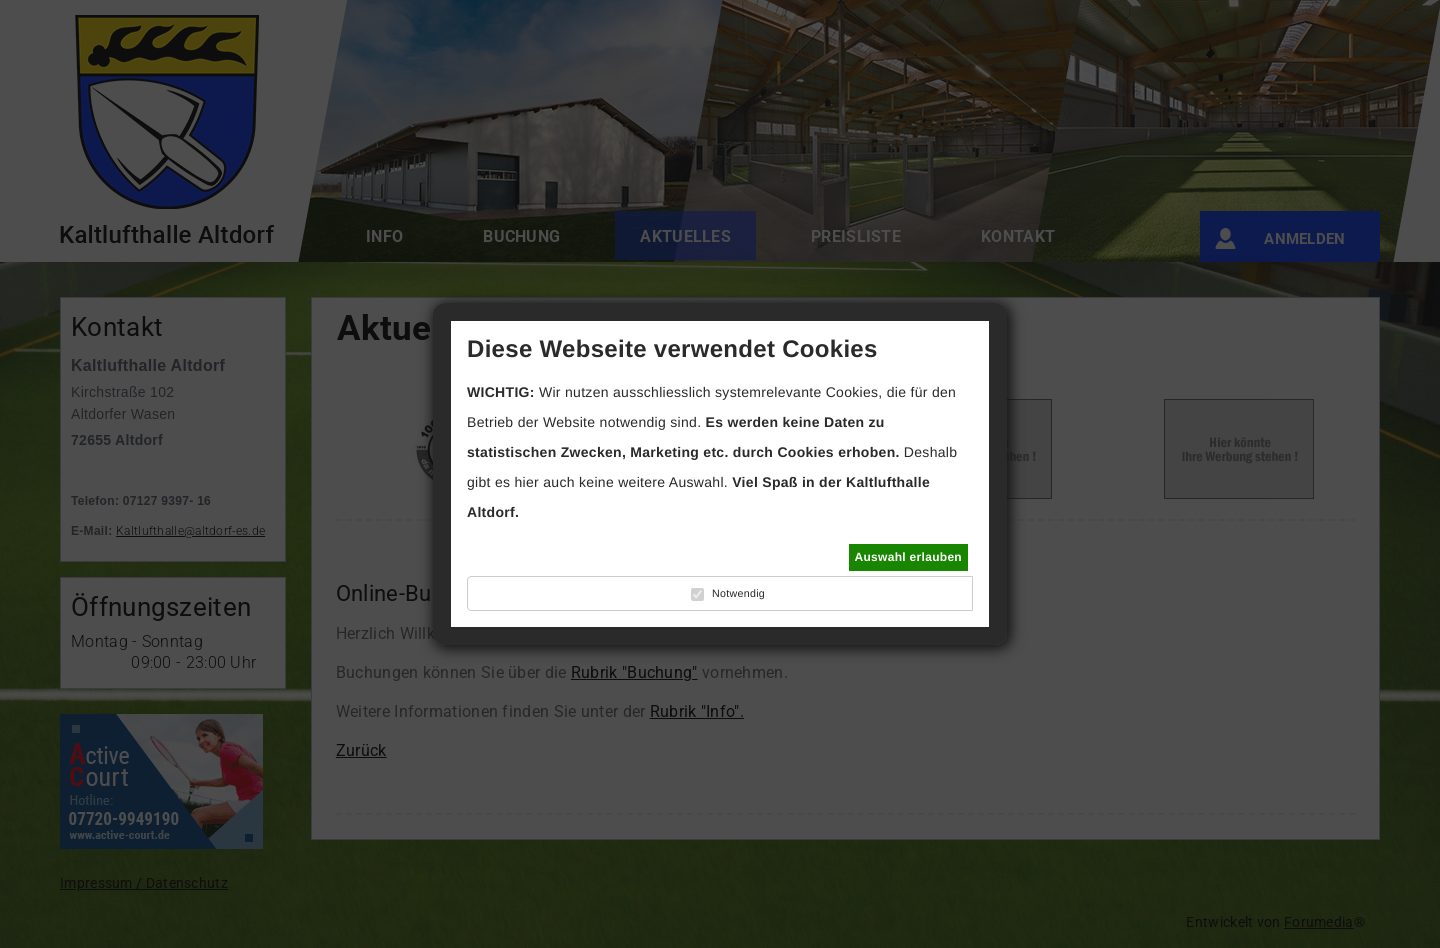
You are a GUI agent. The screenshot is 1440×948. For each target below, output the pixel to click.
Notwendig (738, 594)
